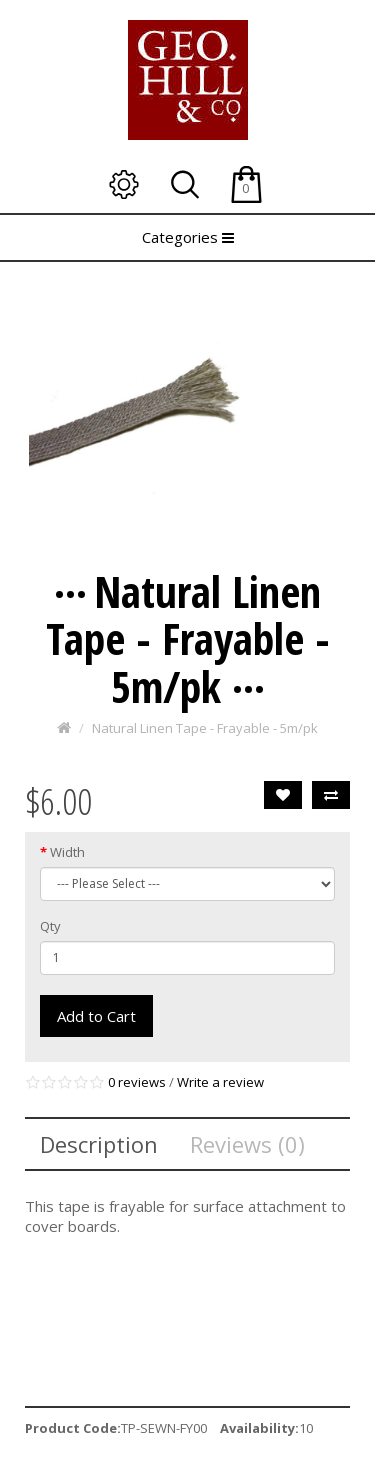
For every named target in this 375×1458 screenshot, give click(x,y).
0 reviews (137, 1082)
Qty (50, 926)
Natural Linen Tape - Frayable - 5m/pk (205, 728)
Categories (188, 237)
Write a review (220, 1082)
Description (99, 1144)
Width (67, 852)
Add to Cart (96, 1016)
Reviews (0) (247, 1144)
